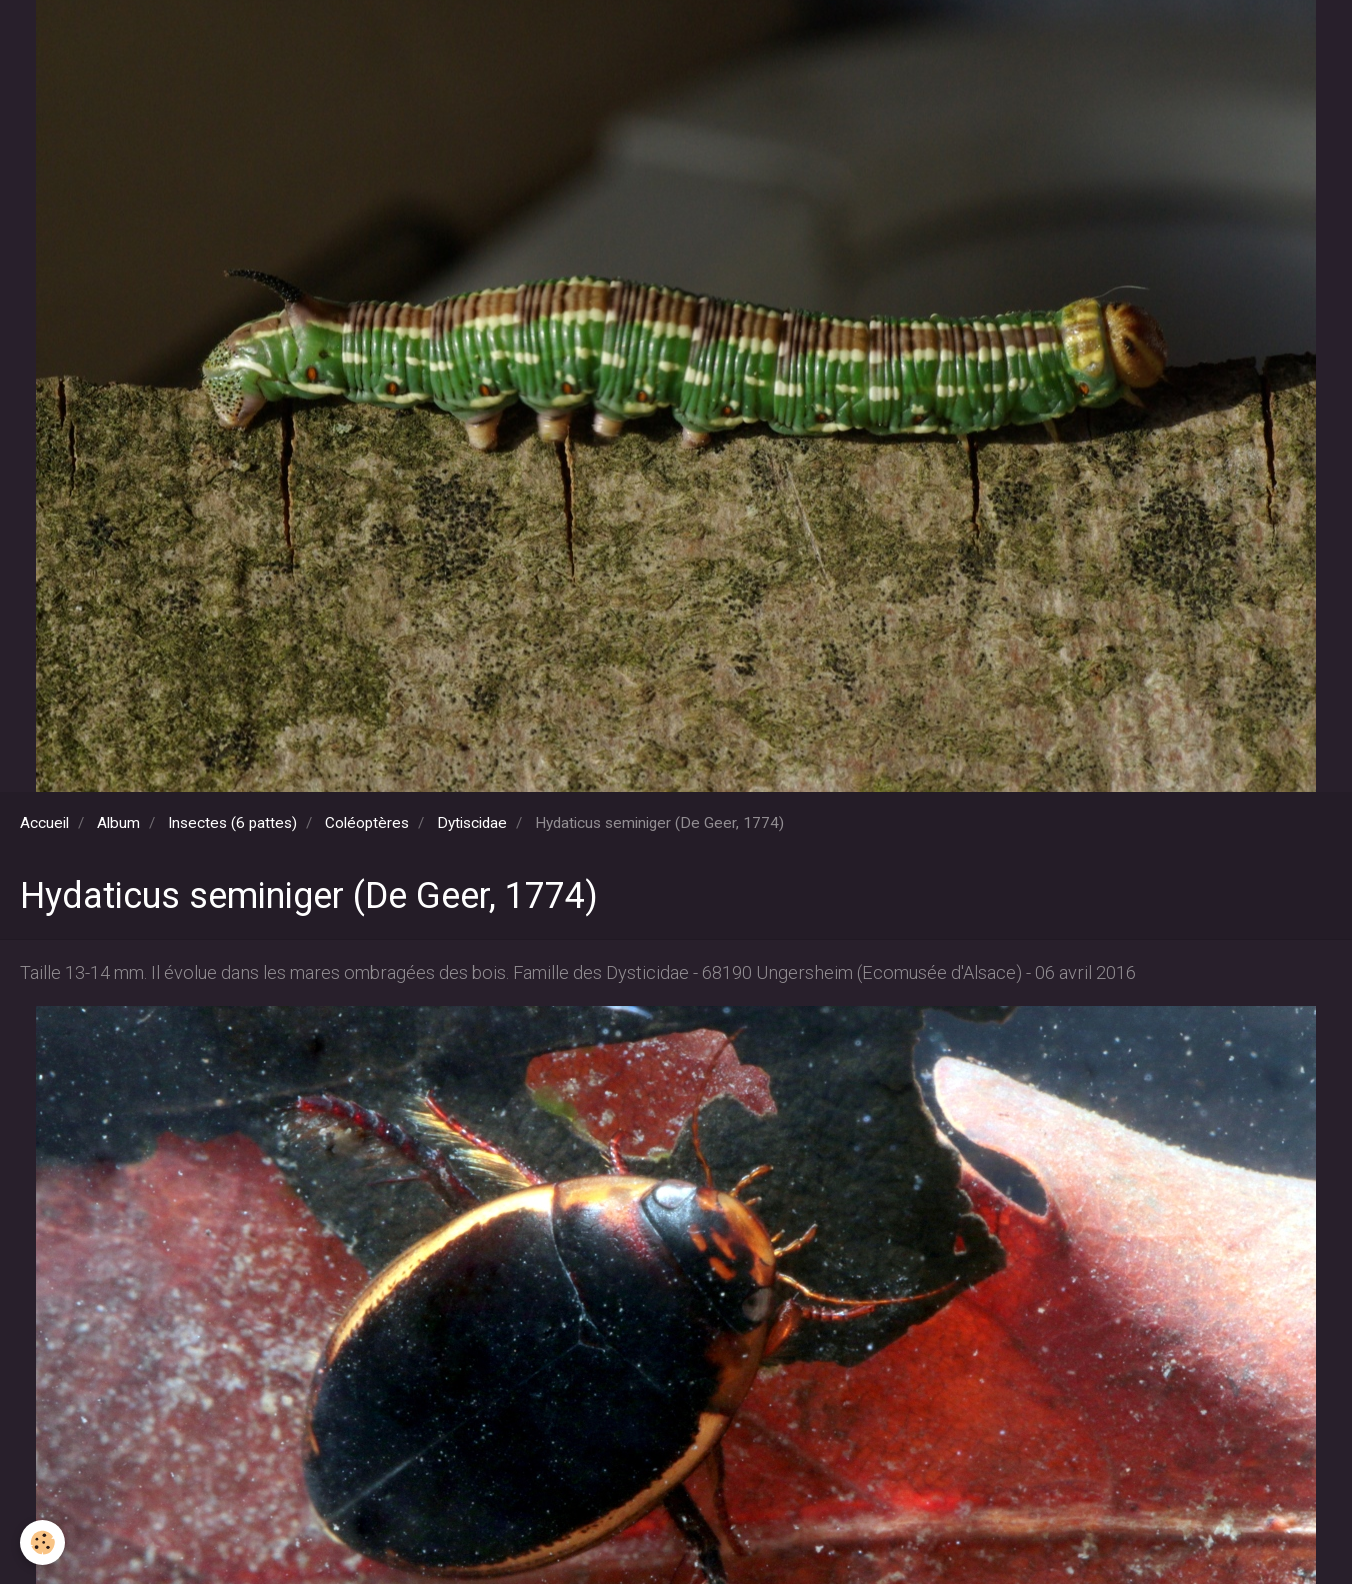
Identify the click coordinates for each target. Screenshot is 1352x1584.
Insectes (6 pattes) (232, 823)
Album (118, 823)
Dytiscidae (472, 823)
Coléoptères (367, 823)
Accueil (44, 823)
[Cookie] (42, 1542)
